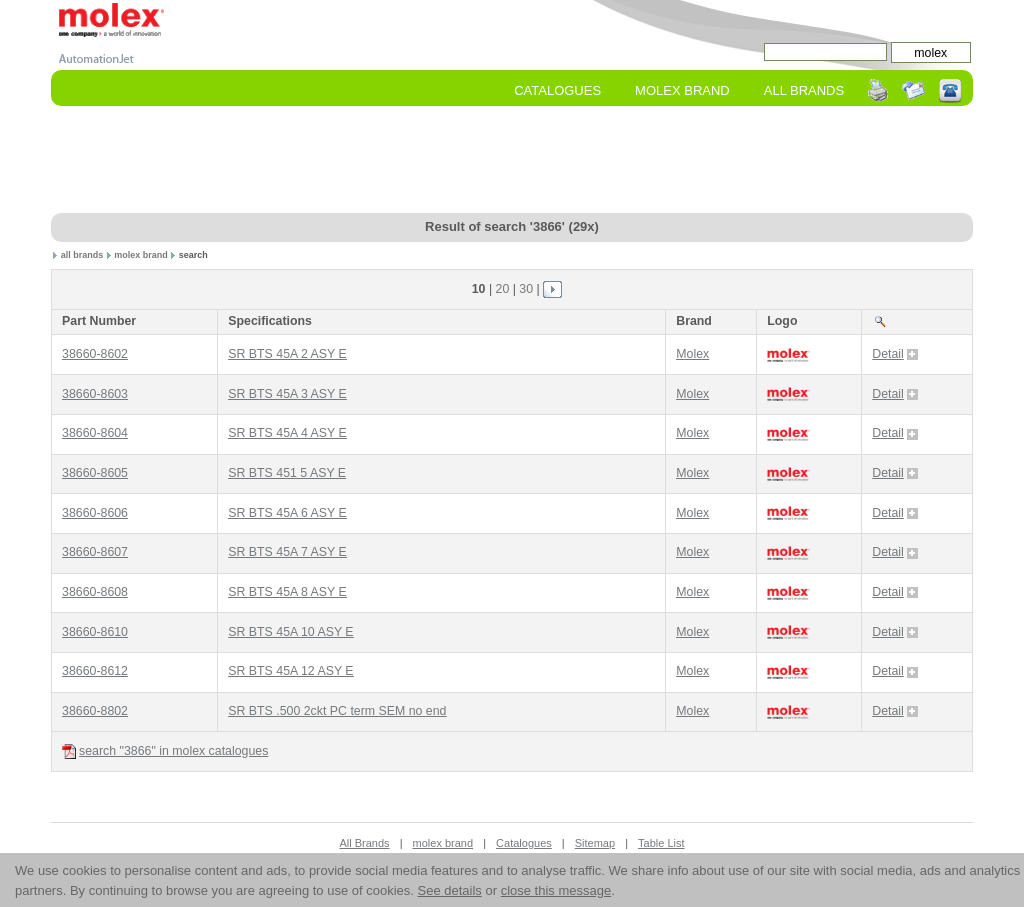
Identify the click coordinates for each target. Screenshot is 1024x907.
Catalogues (557, 90)
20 (503, 289)
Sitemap (595, 843)
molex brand (141, 255)
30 (526, 289)
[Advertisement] (512, 161)
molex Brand (682, 90)
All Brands (804, 90)
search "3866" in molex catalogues (165, 751)
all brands (82, 255)
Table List (661, 843)
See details (450, 890)
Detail (895, 354)
